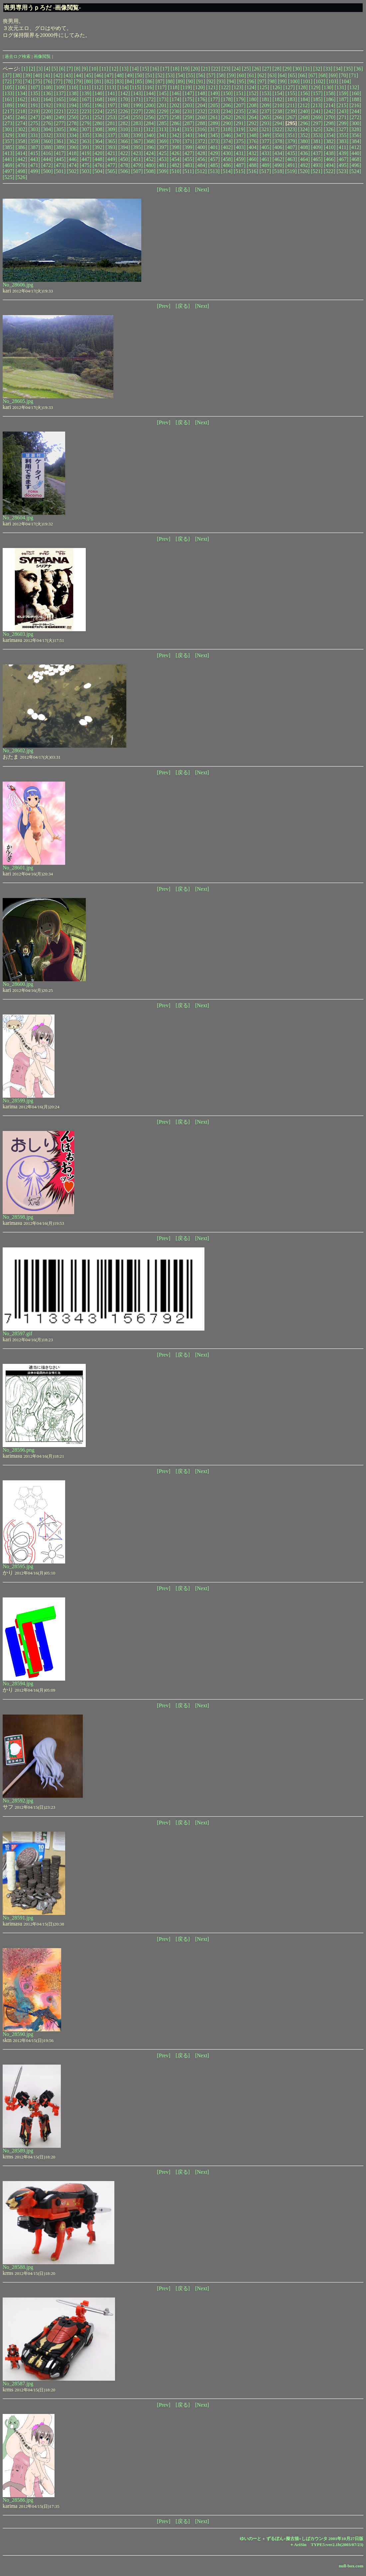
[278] (72, 123)
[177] (214, 99)
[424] (150, 153)
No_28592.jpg (18, 1800)
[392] (98, 147)
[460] (252, 159)
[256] (150, 117)
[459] (240, 159)
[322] (278, 129)
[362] (72, 141)
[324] (304, 129)
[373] (214, 141)
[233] (214, 111)
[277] (60, 123)
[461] (265, 159)
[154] (278, 93)
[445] (60, 159)
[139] (85, 93)
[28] (277, 69)
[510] (176, 171)
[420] (98, 153)
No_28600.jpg (18, 984)
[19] (185, 69)
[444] (47, 159)
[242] (329, 111)
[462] (278, 159)
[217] (8, 111)
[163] (34, 99)
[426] (176, 153)
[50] (139, 75)
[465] (317, 159)
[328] (355, 129)
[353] (317, 135)
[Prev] (163, 189)
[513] (214, 171)
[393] (111, 147)
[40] (37, 75)
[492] (304, 165)
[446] (72, 159)
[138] (72, 93)
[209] (265, 105)
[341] (163, 135)
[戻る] (183, 189)
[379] (291, 141)
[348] (252, 135)
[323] (291, 129)
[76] (48, 81)
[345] (214, 135)
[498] (21, 171)
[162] (21, 99)
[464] (304, 159)
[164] (47, 99)
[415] (34, 153)
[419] (85, 153)
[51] (149, 75)
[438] (329, 153)
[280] (98, 123)
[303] (34, 129)
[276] (47, 123)
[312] (150, 129)
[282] (124, 123)
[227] (137, 111)
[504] (98, 171)
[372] (201, 141)
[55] (190, 75)
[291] (240, 123)
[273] (8, 123)
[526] (21, 177)
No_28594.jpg (18, 1683)
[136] (47, 93)
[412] (355, 147)
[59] (231, 75)
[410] (329, 147)
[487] (240, 165)
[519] (291, 171)
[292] (252, 123)
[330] (21, 135)
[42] (58, 75)
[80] (88, 81)
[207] (240, 105)
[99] (282, 81)
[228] (150, 111)
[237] (265, 111)
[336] (98, 135)
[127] (289, 87)
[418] (72, 153)
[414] (21, 153)
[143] (137, 93)
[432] (252, 153)
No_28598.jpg (18, 1217)
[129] (314, 87)
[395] (137, 147)
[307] (85, 129)
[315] (188, 129)
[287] (188, 123)
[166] (72, 99)
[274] (21, 123)
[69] (333, 75)
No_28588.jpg (18, 2267)
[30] (297, 69)
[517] (265, 171)
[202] (176, 105)
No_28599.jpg (18, 1100)
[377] (265, 141)
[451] (137, 159)
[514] (227, 171)
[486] (227, 165)
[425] (163, 153)
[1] (24, 69)
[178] (227, 99)
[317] (214, 129)
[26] (256, 69)
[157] (317, 93)
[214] (329, 105)
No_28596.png (19, 1450)
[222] (72, 111)
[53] (170, 75)
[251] (85, 117)
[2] (32, 69)
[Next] (202, 189)
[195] (85, 105)
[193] (60, 105)
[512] (201, 171)
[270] (329, 117)
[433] (265, 153)
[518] (278, 171)
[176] (201, 99)
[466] (329, 159)
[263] (240, 117)
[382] (329, 141)
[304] (47, 129)
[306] (72, 129)
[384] (355, 141)
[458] (227, 159)
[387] (34, 147)
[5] (55, 69)
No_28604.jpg (18, 517)
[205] (214, 105)
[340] (150, 135)
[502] (72, 171)
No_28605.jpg (18, 401)
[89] (180, 81)
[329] (8, 135)
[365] (111, 141)
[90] (190, 81)
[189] (8, 105)
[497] (8, 171)
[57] (210, 75)
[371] (188, 141)
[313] (162, 129)
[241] (317, 111)
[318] (227, 129)
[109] (60, 87)
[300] (355, 123)
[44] (78, 75)
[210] (278, 105)
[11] (103, 69)
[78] (68, 81)
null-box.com (351, 2565)
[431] (240, 153)
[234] (227, 111)
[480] (150, 165)
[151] (240, 93)
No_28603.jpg (18, 634)
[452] (150, 159)
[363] (85, 141)
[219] (34, 111)
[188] (355, 99)
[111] (84, 87)
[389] (60, 147)
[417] (60, 153)
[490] (278, 165)
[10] (93, 69)
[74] (27, 81)
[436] (304, 153)
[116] (148, 87)
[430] (227, 153)
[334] (72, 135)
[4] (47, 69)
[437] (317, 153)
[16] (154, 69)
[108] (47, 87)
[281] (111, 123)
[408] (304, 147)
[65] (292, 75)
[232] (201, 111)
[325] (316, 129)
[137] (60, 93)
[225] (111, 111)
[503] (85, 171)
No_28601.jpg (18, 867)
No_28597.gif (17, 1333)
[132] (353, 87)
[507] (137, 171)
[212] (304, 105)
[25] (246, 69)
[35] (348, 69)
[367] (137, 141)
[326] (329, 129)
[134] (21, 93)
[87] (160, 81)
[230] (176, 111)
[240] (304, 111)
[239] (291, 111)
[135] (34, 93)
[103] (332, 81)
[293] (265, 123)
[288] (201, 123)
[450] (124, 159)
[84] (129, 81)
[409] (317, 147)
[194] (72, 105)
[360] (47, 141)
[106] (21, 87)
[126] (276, 87)
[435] (291, 153)
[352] (304, 135)
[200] (150, 105)
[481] (163, 165)
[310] (124, 129)
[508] (150, 171)
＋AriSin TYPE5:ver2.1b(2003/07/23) (326, 2544)
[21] (205, 69)
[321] (265, 129)
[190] (21, 105)
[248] (47, 117)
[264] (252, 117)
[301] (8, 129)
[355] (342, 135)
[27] (266, 69)
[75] (37, 81)
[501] (60, 171)
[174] (176, 99)
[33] (327, 69)
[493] (317, 165)
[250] (72, 117)
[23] (225, 69)
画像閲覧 (42, 56)
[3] (40, 69)
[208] (252, 105)
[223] (85, 111)
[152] (252, 93)
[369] (163, 141)
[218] (21, 111)
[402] (227, 147)
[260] (201, 117)
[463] (291, 159)
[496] (355, 165)
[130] (327, 87)
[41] (48, 75)
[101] (306, 81)
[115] (135, 87)
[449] (111, 159)
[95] (241, 81)
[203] (188, 105)
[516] (252, 171)
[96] (251, 81)
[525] (8, 177)
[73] (17, 81)
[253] (111, 117)
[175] (188, 99)
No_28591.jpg (18, 1918)
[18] (175, 69)
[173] (163, 99)
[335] (85, 135)
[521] (316, 171)
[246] (21, 117)
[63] (272, 75)
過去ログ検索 (18, 56)
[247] (34, 117)
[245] (8, 117)
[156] (304, 93)
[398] (176, 147)
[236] (252, 111)
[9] (85, 69)
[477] (111, 165)
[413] (8, 153)
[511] (188, 171)
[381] (317, 141)
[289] (214, 123)
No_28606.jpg (18, 284)
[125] (263, 87)
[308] (98, 129)
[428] (201, 153)
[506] (124, 171)
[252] (98, 117)
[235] (240, 111)
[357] (8, 141)
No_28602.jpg (18, 750)
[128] (302, 87)
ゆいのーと (250, 2538)
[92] (210, 81)
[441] (8, 159)
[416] (47, 153)
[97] (261, 81)
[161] (8, 99)
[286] (176, 123)
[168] (98, 99)
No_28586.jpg (18, 2500)
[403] (240, 147)
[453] (163, 159)
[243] (342, 111)
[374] (227, 141)
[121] (212, 87)
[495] (342, 165)
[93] (221, 81)
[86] (149, 81)
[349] (265, 135)
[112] (97, 87)
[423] (137, 153)
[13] (124, 69)
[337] (111, 135)
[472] (47, 165)
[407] (291, 147)
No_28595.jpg (18, 1566)
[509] (163, 171)
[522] (329, 171)
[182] (278, 99)
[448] (98, 159)
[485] (214, 165)
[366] (124, 141)
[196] (98, 105)
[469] (8, 165)
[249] (60, 117)
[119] (186, 87)
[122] (225, 87)
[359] (34, 141)
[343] (188, 135)
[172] (150, 99)
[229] (163, 111)
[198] (124, 105)
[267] (291, 117)
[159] (342, 93)
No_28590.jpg (18, 2034)
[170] (124, 99)
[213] (316, 105)
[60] (241, 75)
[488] (252, 165)
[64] (282, 75)
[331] (34, 135)
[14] (134, 69)
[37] (7, 75)
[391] (85, 147)
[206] (227, 105)
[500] (47, 171)
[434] (278, 153)
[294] (278, 123)
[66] (302, 75)
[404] (252, 147)
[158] (329, 93)
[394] (124, 147)
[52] (160, 75)
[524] (355, 171)
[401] (214, 147)
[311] (137, 129)
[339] (137, 135)
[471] (34, 165)
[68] (322, 75)
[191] (34, 105)
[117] (161, 87)
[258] (176, 117)
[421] (111, 153)
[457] (214, 159)
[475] (85, 165)
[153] (265, 93)
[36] (358, 69)
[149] (214, 93)
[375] (240, 141)
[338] (124, 135)
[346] (227, 135)
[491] (291, 165)
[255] (137, 117)
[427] (188, 153)
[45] (88, 75)
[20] (195, 69)
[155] (291, 93)
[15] (144, 69)
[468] (355, 159)
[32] (317, 69)
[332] (47, 135)
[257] (163, 117)
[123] (237, 87)
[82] (109, 81)
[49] (129, 75)
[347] (240, 135)
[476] (98, 165)
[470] (21, 165)
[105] (8, 87)
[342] (176, 135)
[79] (78, 81)
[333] (60, 135)
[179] (240, 99)
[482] (176, 165)
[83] (119, 81)
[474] (72, 165)
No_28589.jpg (18, 2150)
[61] (251, 75)
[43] (68, 75)
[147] (188, 93)
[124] (250, 87)
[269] (317, 117)
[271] (342, 117)
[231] (188, 111)
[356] (355, 135)
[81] (98, 81)
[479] (137, 165)
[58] (221, 75)
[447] (85, 159)
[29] (287, 69)
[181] (265, 99)
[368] (150, 141)
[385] (8, 147)
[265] (265, 117)
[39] (27, 75)
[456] (201, 159)
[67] (312, 75)
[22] (215, 69)
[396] (150, 147)
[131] (340, 87)
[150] (227, 93)
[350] (278, 135)
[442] (21, 159)
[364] (98, 141)
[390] (72, 147)
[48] (119, 75)
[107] (34, 87)
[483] (188, 165)
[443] (34, 159)
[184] (304, 99)
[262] (227, 117)
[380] (304, 141)
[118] (173, 87)
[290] (227, 123)
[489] (265, 165)
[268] (304, 117)
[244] (355, 111)
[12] (113, 69)
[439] (342, 153)
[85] (139, 81)
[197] (111, 105)
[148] (201, 93)
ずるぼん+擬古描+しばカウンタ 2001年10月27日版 (315, 2538)
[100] (294, 81)
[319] (239, 129)
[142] (124, 93)
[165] (60, 99)
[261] (214, 117)
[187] (342, 99)
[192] (47, 105)
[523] (342, 171)
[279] (85, 123)
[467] (342, 159)
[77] (58, 81)
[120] (199, 87)
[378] (278, 141)
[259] (188, 117)
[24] (236, 69)
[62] (261, 75)
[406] (278, 147)
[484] (201, 165)
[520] (304, 171)
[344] (201, 135)
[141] (111, 93)
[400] (201, 147)
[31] (307, 69)
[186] (329, 99)
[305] (60, 129)
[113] (110, 87)
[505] (111, 171)
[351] (291, 135)
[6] (62, 69)
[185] (317, 99)
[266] (278, 117)
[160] (355, 93)
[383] (342, 141)
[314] (175, 129)
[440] (355, 153)
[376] (252, 141)
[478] (124, 165)
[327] (342, 129)
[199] (137, 105)
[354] (329, 135)
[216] (355, 105)
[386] (21, 147)
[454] (176, 159)
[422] (124, 153)
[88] (170, 81)
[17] (164, 69)
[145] (163, 93)
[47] (109, 75)
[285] (163, 123)
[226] (124, 111)
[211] (291, 105)
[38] (17, 75)
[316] (201, 129)
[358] (21, 141)
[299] (342, 123)
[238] (278, 111)
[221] (60, 111)
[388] (47, 147)
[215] (342, 105)
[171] (137, 99)
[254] (124, 117)
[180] (252, 99)
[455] (188, 159)
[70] (343, 75)
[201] (163, 105)
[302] (21, 129)
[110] (72, 87)
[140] (98, 93)
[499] (34, 171)
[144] (150, 93)
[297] (317, 123)
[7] (69, 69)
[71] (353, 75)
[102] (319, 81)
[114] (123, 87)
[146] (176, 93)
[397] (163, 147)
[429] (214, 153)
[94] (231, 81)
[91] (200, 81)
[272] (355, 117)
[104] (345, 81)
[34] (338, 69)
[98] (272, 81)
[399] (188, 147)
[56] (200, 75)
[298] (329, 123)
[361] (60, 141)
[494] (329, 165)
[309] (111, 129)
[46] (98, 75)
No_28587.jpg (18, 2383)
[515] (239, 171)
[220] (47, 111)
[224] (98, 111)
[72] (7, 81)
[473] (60, 165)
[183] (291, 99)
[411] (342, 147)
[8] (77, 69)
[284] (150, 123)
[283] (137, 123)
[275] (34, 123)
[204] (201, 105)
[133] (8, 93)
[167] (85, 99)
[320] (252, 129)
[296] (304, 123)
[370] (176, 141)
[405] (265, 147)
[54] (180, 75)
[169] (111, 99)
